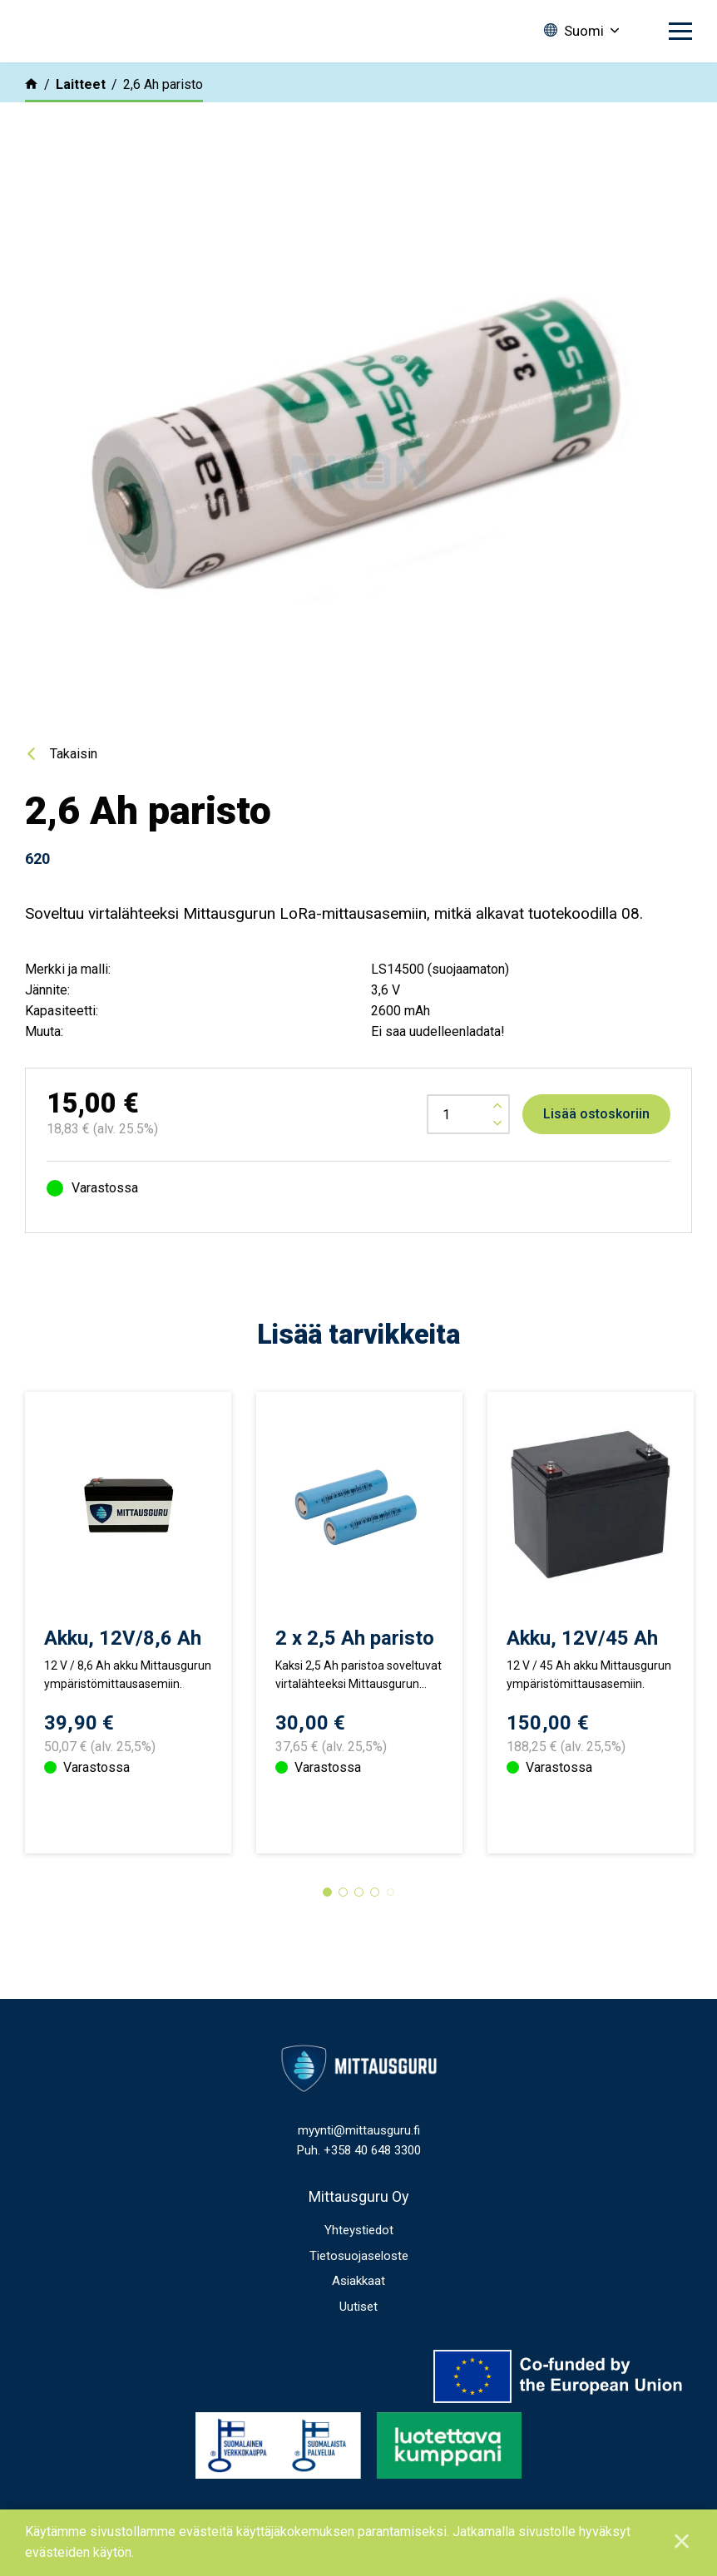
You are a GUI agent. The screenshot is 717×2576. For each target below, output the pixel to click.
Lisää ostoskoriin (596, 1114)
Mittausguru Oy (359, 2252)
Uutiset (358, 2362)
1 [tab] (327, 1947)
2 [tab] (343, 1947)
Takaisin (73, 754)
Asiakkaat (358, 2336)
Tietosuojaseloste (358, 2311)
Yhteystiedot (358, 2285)
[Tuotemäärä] (468, 1114)
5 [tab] (390, 1948)
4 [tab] (374, 1947)
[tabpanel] (128, 1650)
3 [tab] (358, 1947)
